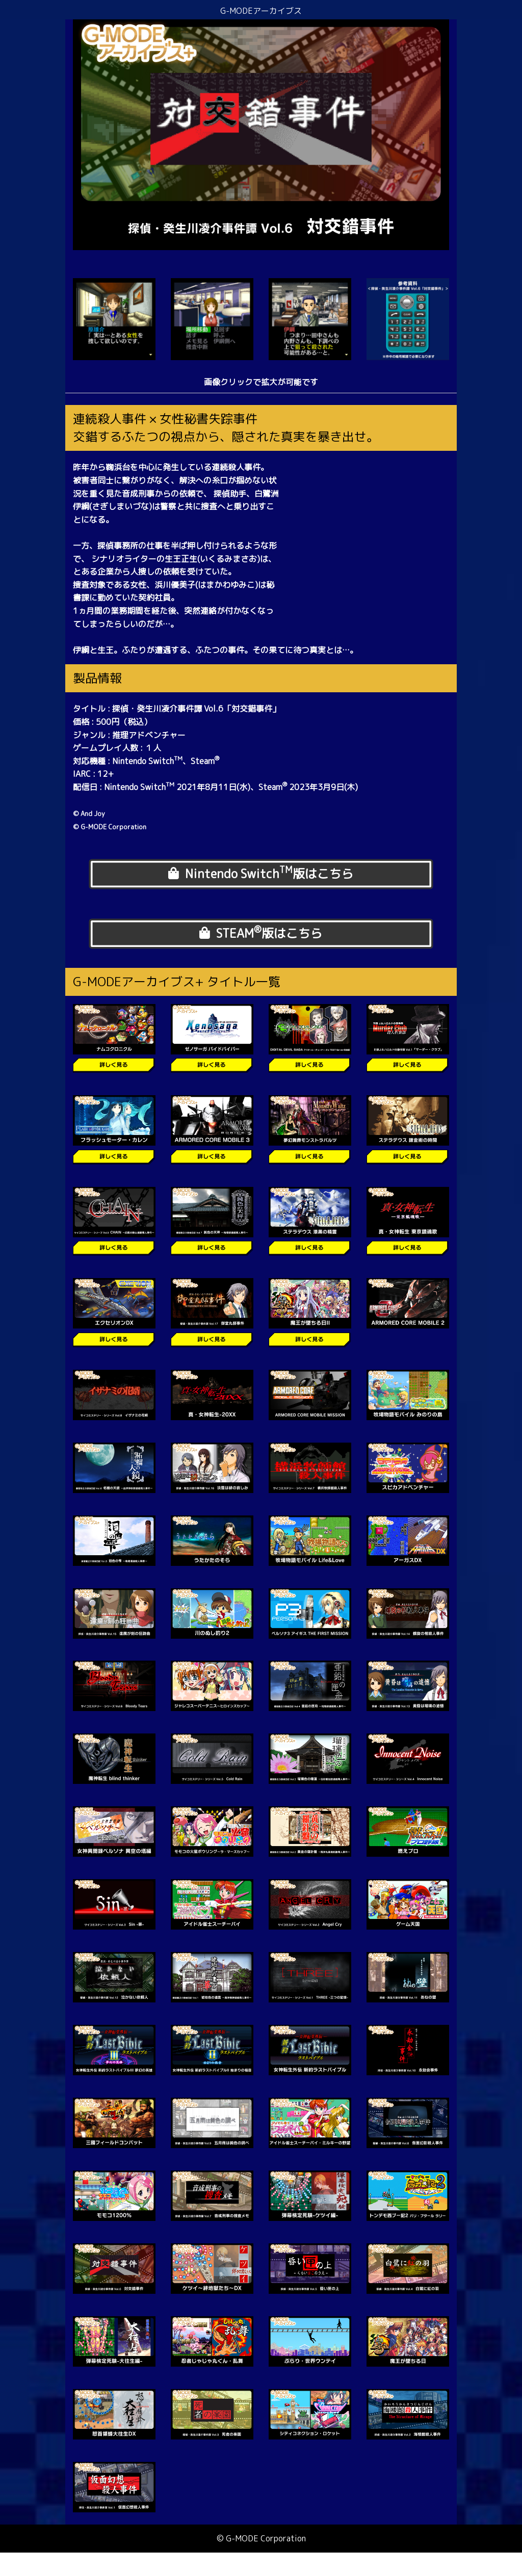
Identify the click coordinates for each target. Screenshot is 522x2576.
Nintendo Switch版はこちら (261, 878)
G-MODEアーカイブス (261, 10)
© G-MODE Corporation (261, 2561)
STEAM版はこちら (261, 949)
